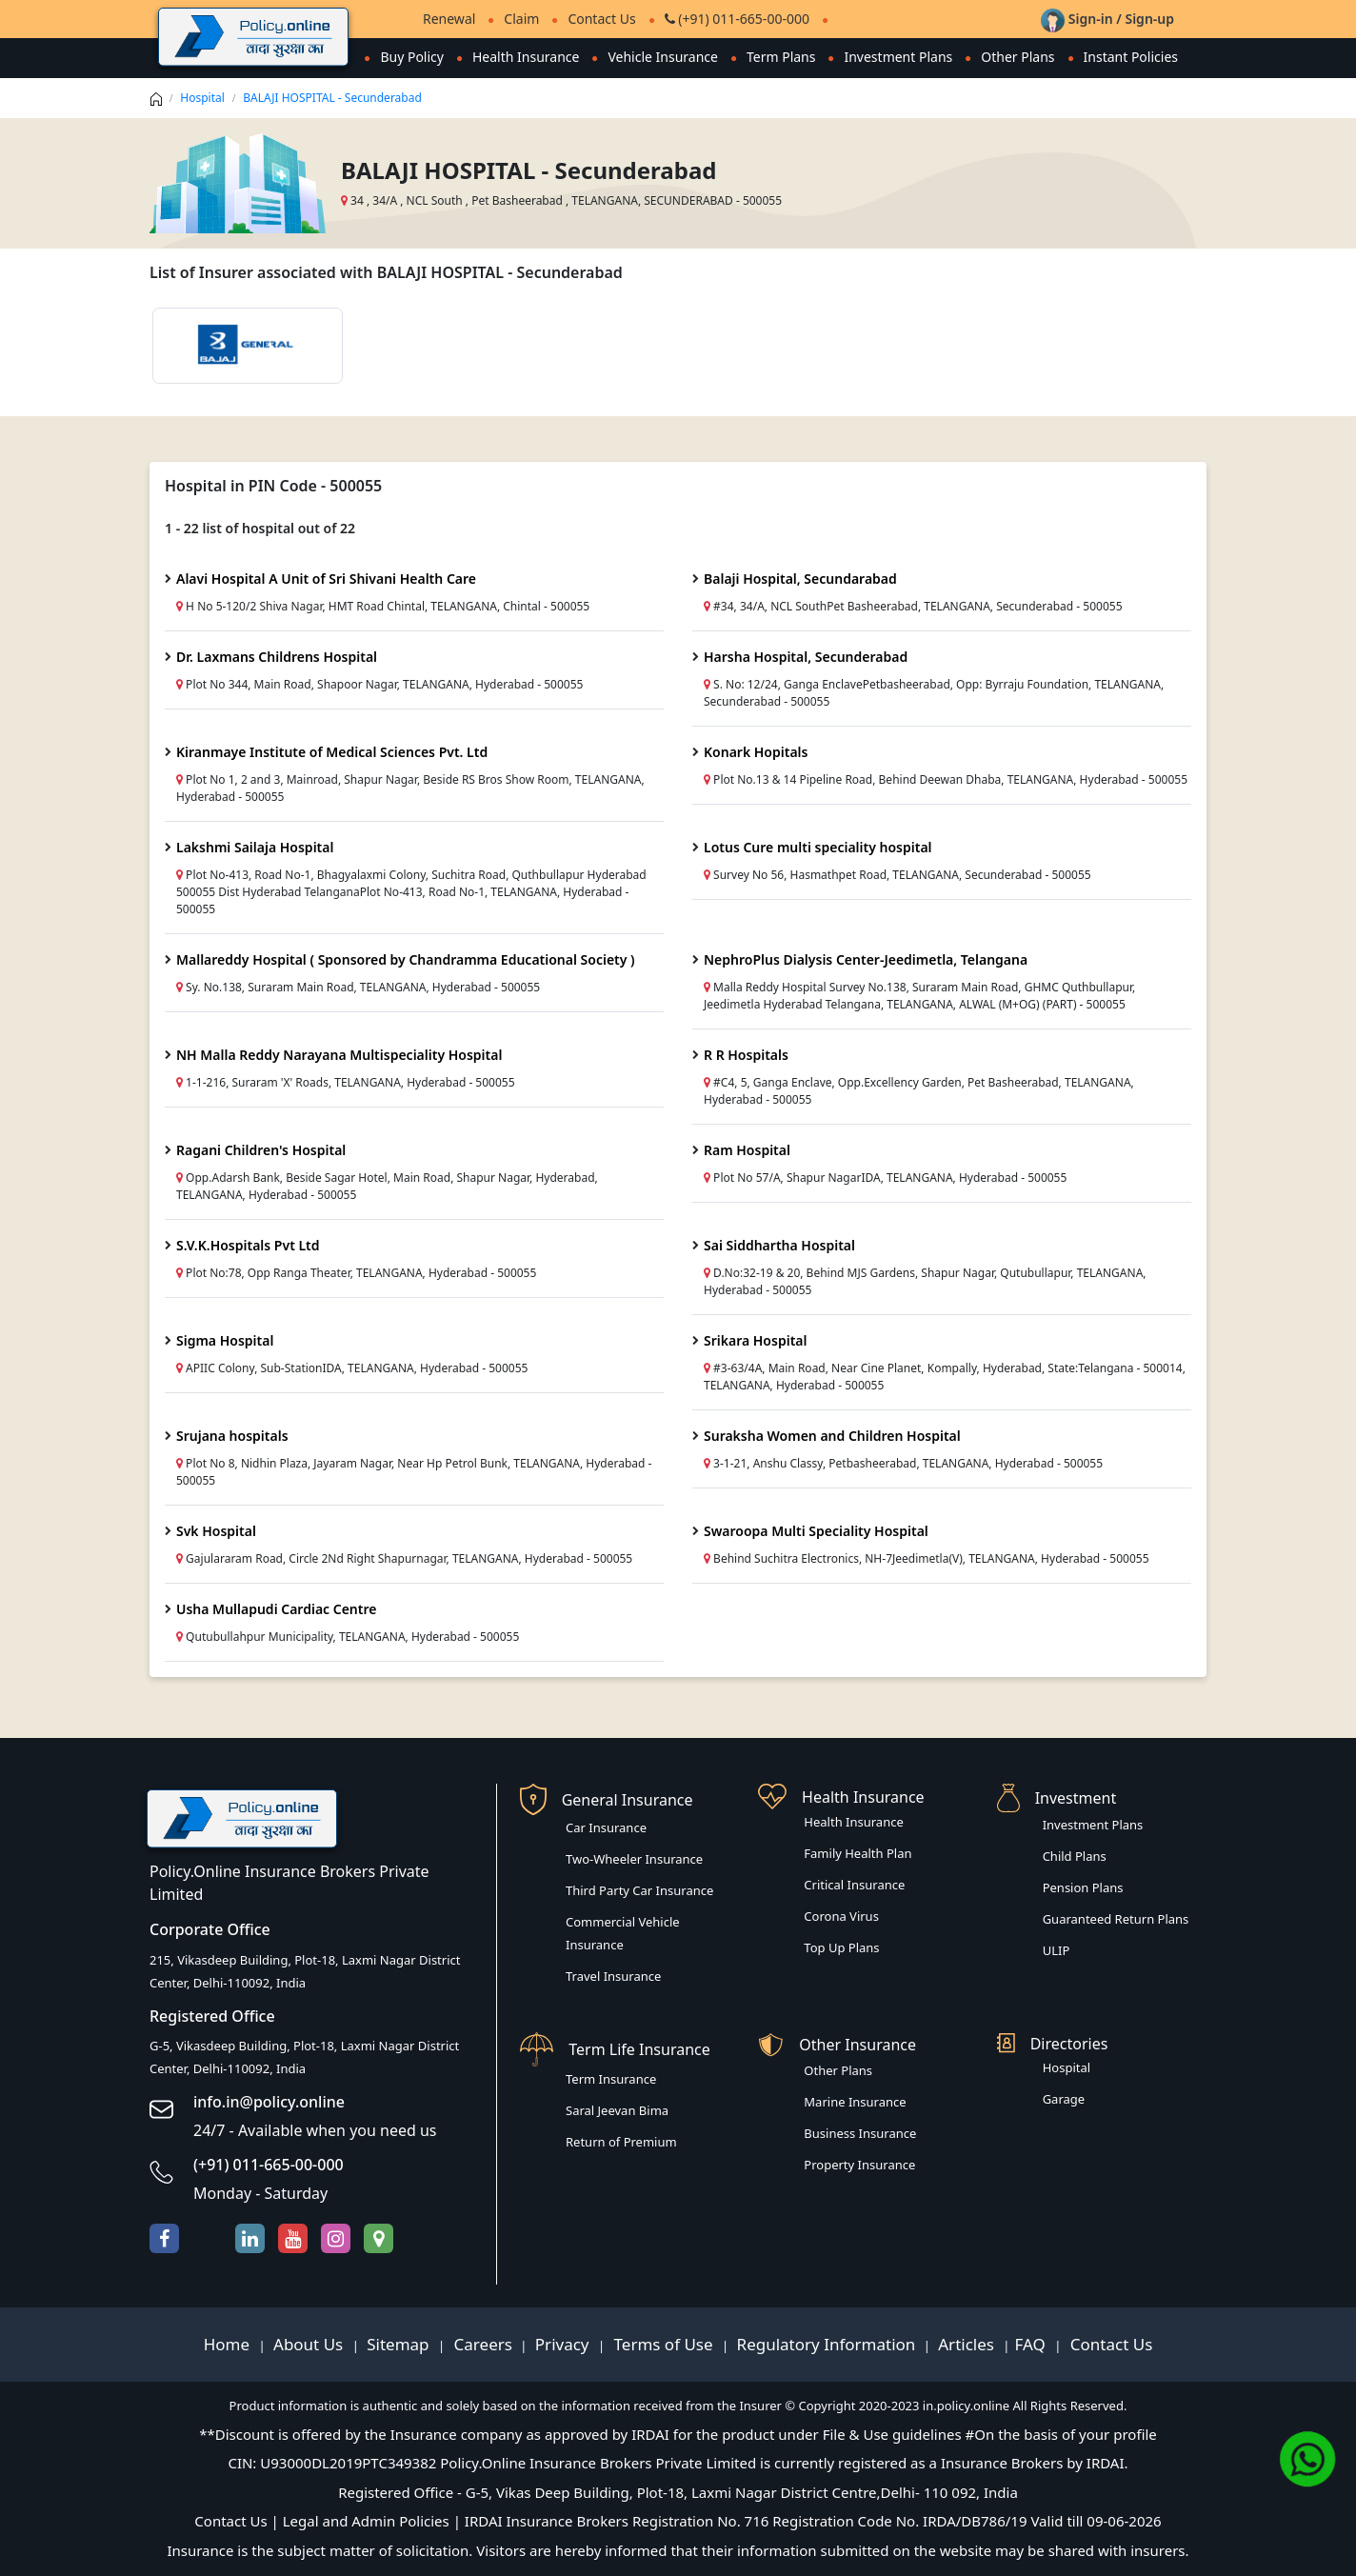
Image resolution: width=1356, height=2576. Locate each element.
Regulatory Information (826, 2344)
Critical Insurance (854, 1884)
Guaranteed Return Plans (1116, 1918)
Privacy (564, 2344)
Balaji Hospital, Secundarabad (800, 578)
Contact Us (601, 19)
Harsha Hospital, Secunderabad (805, 657)
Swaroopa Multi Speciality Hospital (816, 1531)
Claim (521, 19)
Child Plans (1075, 1856)
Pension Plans (1083, 1887)
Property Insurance (859, 2164)
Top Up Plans (841, 1947)
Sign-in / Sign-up (1107, 19)
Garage (1064, 2098)
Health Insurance (525, 57)
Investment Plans (898, 57)
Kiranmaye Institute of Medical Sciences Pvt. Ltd (332, 752)
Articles (968, 2344)
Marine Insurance (855, 2101)
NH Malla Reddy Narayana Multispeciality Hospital (339, 1055)
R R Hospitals (746, 1055)
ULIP (1056, 1950)
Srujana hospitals (232, 1436)
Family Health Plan (857, 1853)
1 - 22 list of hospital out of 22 (260, 528)
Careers (480, 2344)
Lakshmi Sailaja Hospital (254, 847)
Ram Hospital (747, 1150)
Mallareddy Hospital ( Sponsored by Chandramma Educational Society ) (405, 959)
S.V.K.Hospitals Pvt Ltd (248, 1245)
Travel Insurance (613, 1976)
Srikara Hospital (755, 1340)
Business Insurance (860, 2133)
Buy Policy (412, 57)
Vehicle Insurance (663, 57)
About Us (310, 2344)
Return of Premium (621, 2141)
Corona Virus (841, 1916)
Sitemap (400, 2344)
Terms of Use (663, 2344)
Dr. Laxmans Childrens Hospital (276, 657)
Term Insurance (611, 2078)
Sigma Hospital (224, 1340)
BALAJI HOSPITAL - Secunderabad (332, 98)
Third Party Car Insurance (639, 1890)
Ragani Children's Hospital (261, 1150)
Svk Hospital (216, 1531)
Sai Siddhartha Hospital (779, 1245)
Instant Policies (1131, 57)
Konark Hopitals (756, 752)
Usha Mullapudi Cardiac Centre (276, 1609)
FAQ (1032, 2344)
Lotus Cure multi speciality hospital (818, 847)
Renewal (449, 19)
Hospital (202, 98)
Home (229, 2344)
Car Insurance (606, 1827)
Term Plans (781, 57)
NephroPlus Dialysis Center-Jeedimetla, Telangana (865, 959)
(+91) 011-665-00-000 (737, 19)
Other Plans (1017, 57)
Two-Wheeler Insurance (634, 1858)
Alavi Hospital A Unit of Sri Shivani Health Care (326, 578)
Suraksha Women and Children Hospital (832, 1436)
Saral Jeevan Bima (617, 2110)
